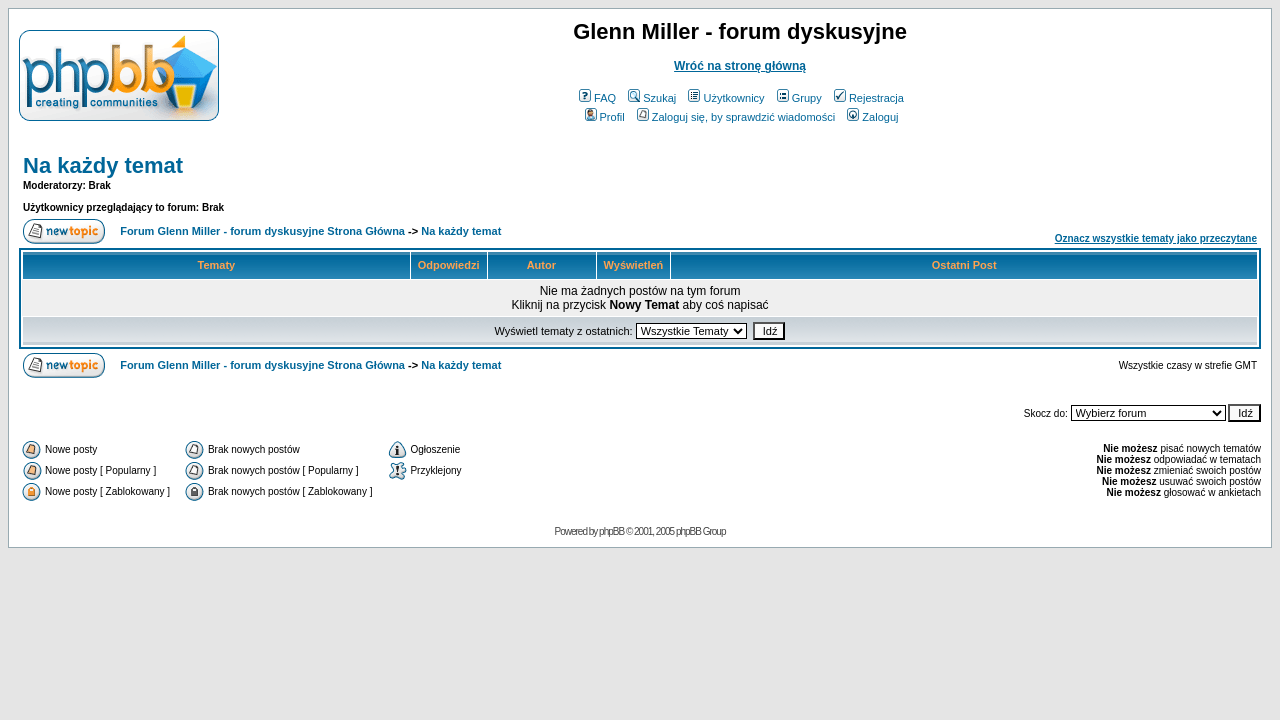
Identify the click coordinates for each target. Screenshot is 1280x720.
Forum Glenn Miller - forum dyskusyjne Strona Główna (262, 231)
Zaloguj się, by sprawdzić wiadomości (736, 117)
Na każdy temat (103, 165)
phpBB (611, 531)
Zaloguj (872, 117)
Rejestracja (869, 98)
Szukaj (652, 98)
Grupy (799, 98)
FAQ (597, 98)
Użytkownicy (726, 98)
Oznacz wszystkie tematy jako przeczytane (1156, 238)
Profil (605, 117)
